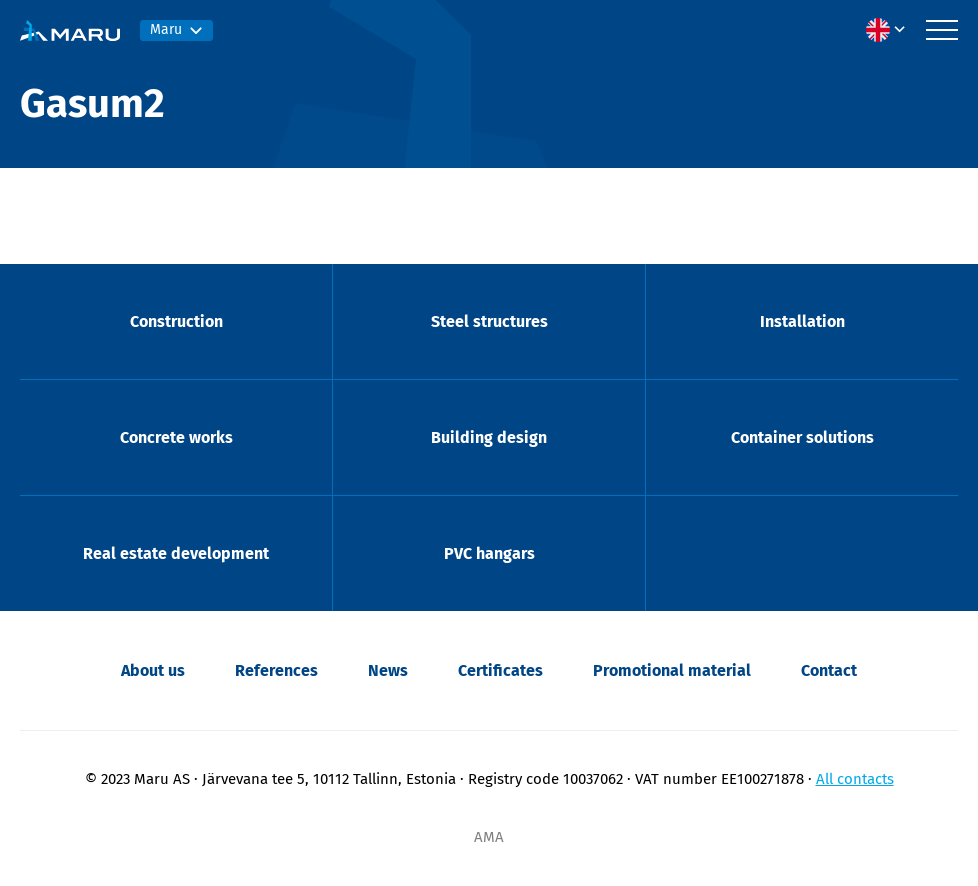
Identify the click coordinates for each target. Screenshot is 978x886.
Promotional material (672, 670)
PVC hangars (489, 553)
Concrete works (176, 437)
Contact (829, 670)
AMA (489, 837)
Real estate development (176, 553)
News (388, 670)
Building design (489, 437)
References (276, 670)
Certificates (500, 670)
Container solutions (802, 437)
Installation (802, 321)
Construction (176, 321)
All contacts (855, 779)
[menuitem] (891, 30)
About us (153, 670)
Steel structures (489, 321)
